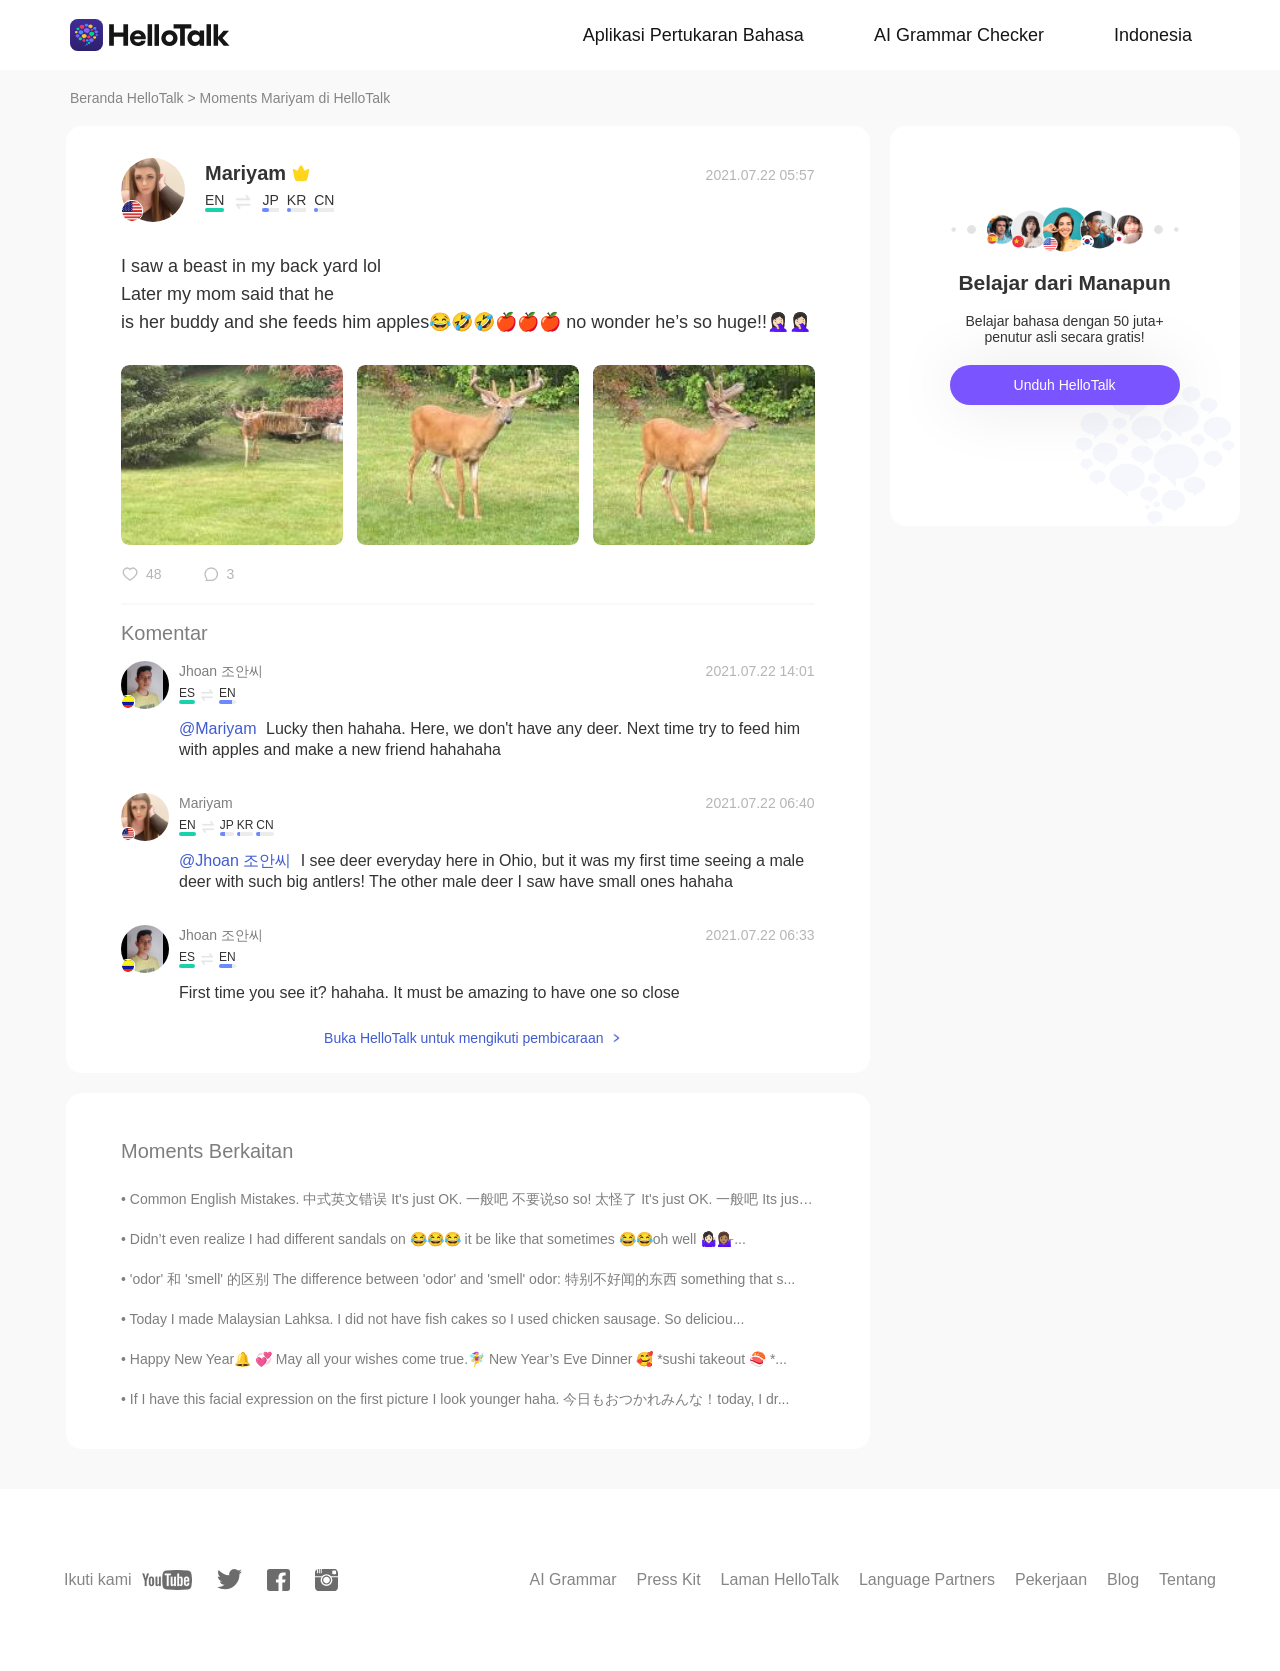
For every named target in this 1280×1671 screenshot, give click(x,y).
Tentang (1187, 1579)
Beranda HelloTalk (127, 98)
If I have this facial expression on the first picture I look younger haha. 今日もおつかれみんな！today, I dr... (460, 1399)
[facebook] (278, 1580)
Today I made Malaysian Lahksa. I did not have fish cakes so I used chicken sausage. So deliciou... (437, 1319)
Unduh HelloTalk (1065, 385)
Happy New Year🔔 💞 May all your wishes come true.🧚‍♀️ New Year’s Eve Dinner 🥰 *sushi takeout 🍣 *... (458, 1359)
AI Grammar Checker (959, 35)
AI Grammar (572, 1579)
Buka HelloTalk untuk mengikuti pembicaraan (463, 1038)
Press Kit (669, 1579)
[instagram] (326, 1580)
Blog (1123, 1579)
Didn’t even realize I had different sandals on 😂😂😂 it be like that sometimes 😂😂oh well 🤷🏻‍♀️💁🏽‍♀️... (438, 1239)
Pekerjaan (1051, 1579)
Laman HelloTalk (780, 1579)
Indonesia (1153, 35)
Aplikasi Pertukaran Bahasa (693, 35)
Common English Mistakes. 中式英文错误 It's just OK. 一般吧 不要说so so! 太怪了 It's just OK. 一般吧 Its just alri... (483, 1199)
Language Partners (927, 1579)
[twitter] (229, 1579)
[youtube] (167, 1580)
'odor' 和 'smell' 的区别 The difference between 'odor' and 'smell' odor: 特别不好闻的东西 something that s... (462, 1279)
